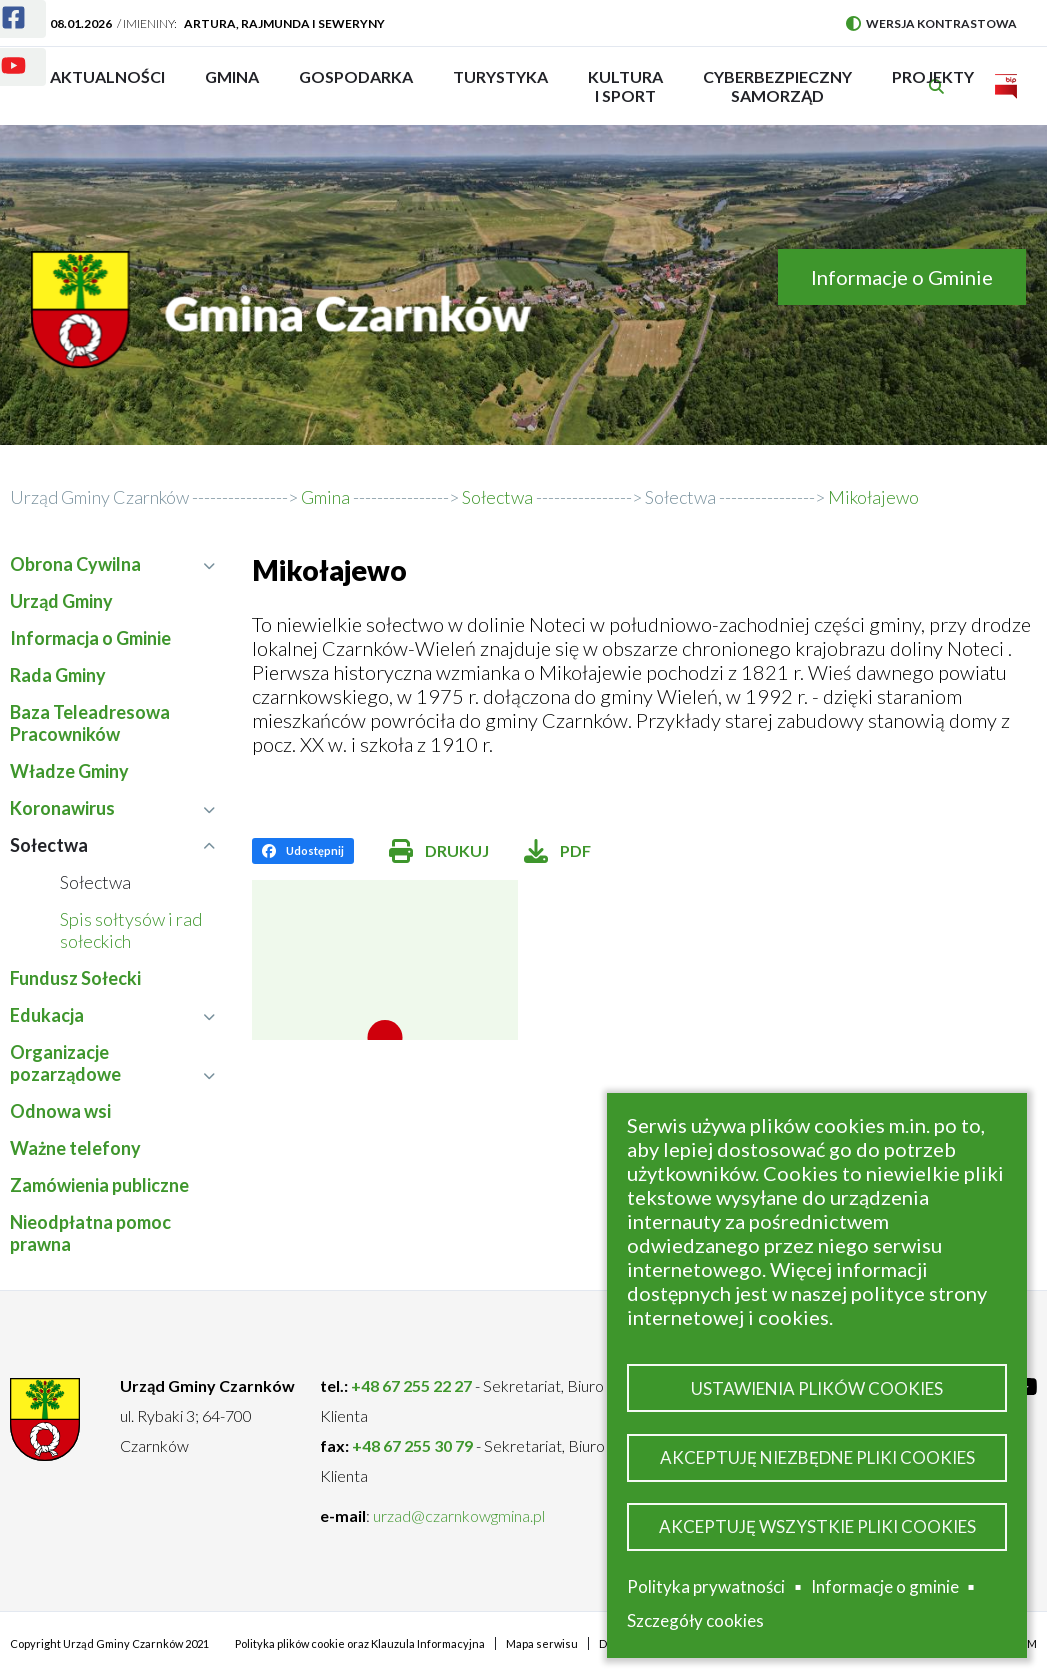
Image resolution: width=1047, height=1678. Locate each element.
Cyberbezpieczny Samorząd (777, 86)
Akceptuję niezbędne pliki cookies (817, 1457)
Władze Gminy (69, 771)
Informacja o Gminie (90, 638)
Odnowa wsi (60, 1111)
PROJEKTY (933, 86)
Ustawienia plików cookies (817, 1388)
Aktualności (107, 76)
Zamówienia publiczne (99, 1185)
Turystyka (500, 86)
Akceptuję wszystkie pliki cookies (817, 1526)
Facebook (1, 5)
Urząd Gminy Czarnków (99, 497)
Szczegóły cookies (695, 1620)
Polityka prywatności (706, 1586)
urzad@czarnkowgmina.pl (459, 1515)
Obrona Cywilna (112, 564)
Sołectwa (680, 497)
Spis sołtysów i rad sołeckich (131, 930)
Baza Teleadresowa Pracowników (90, 723)
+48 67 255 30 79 (412, 1445)
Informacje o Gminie (902, 277)
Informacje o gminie (885, 1587)
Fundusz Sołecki (75, 978)
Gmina (238, 86)
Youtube (1, 53)
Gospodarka (356, 86)
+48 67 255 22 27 (411, 1385)
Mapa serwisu (542, 1643)
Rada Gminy (58, 675)
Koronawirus (112, 808)
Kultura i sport (625, 86)
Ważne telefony (75, 1148)
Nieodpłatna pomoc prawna (90, 1233)
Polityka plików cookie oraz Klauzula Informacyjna (360, 1643)
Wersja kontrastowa (931, 23)
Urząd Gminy (61, 601)
